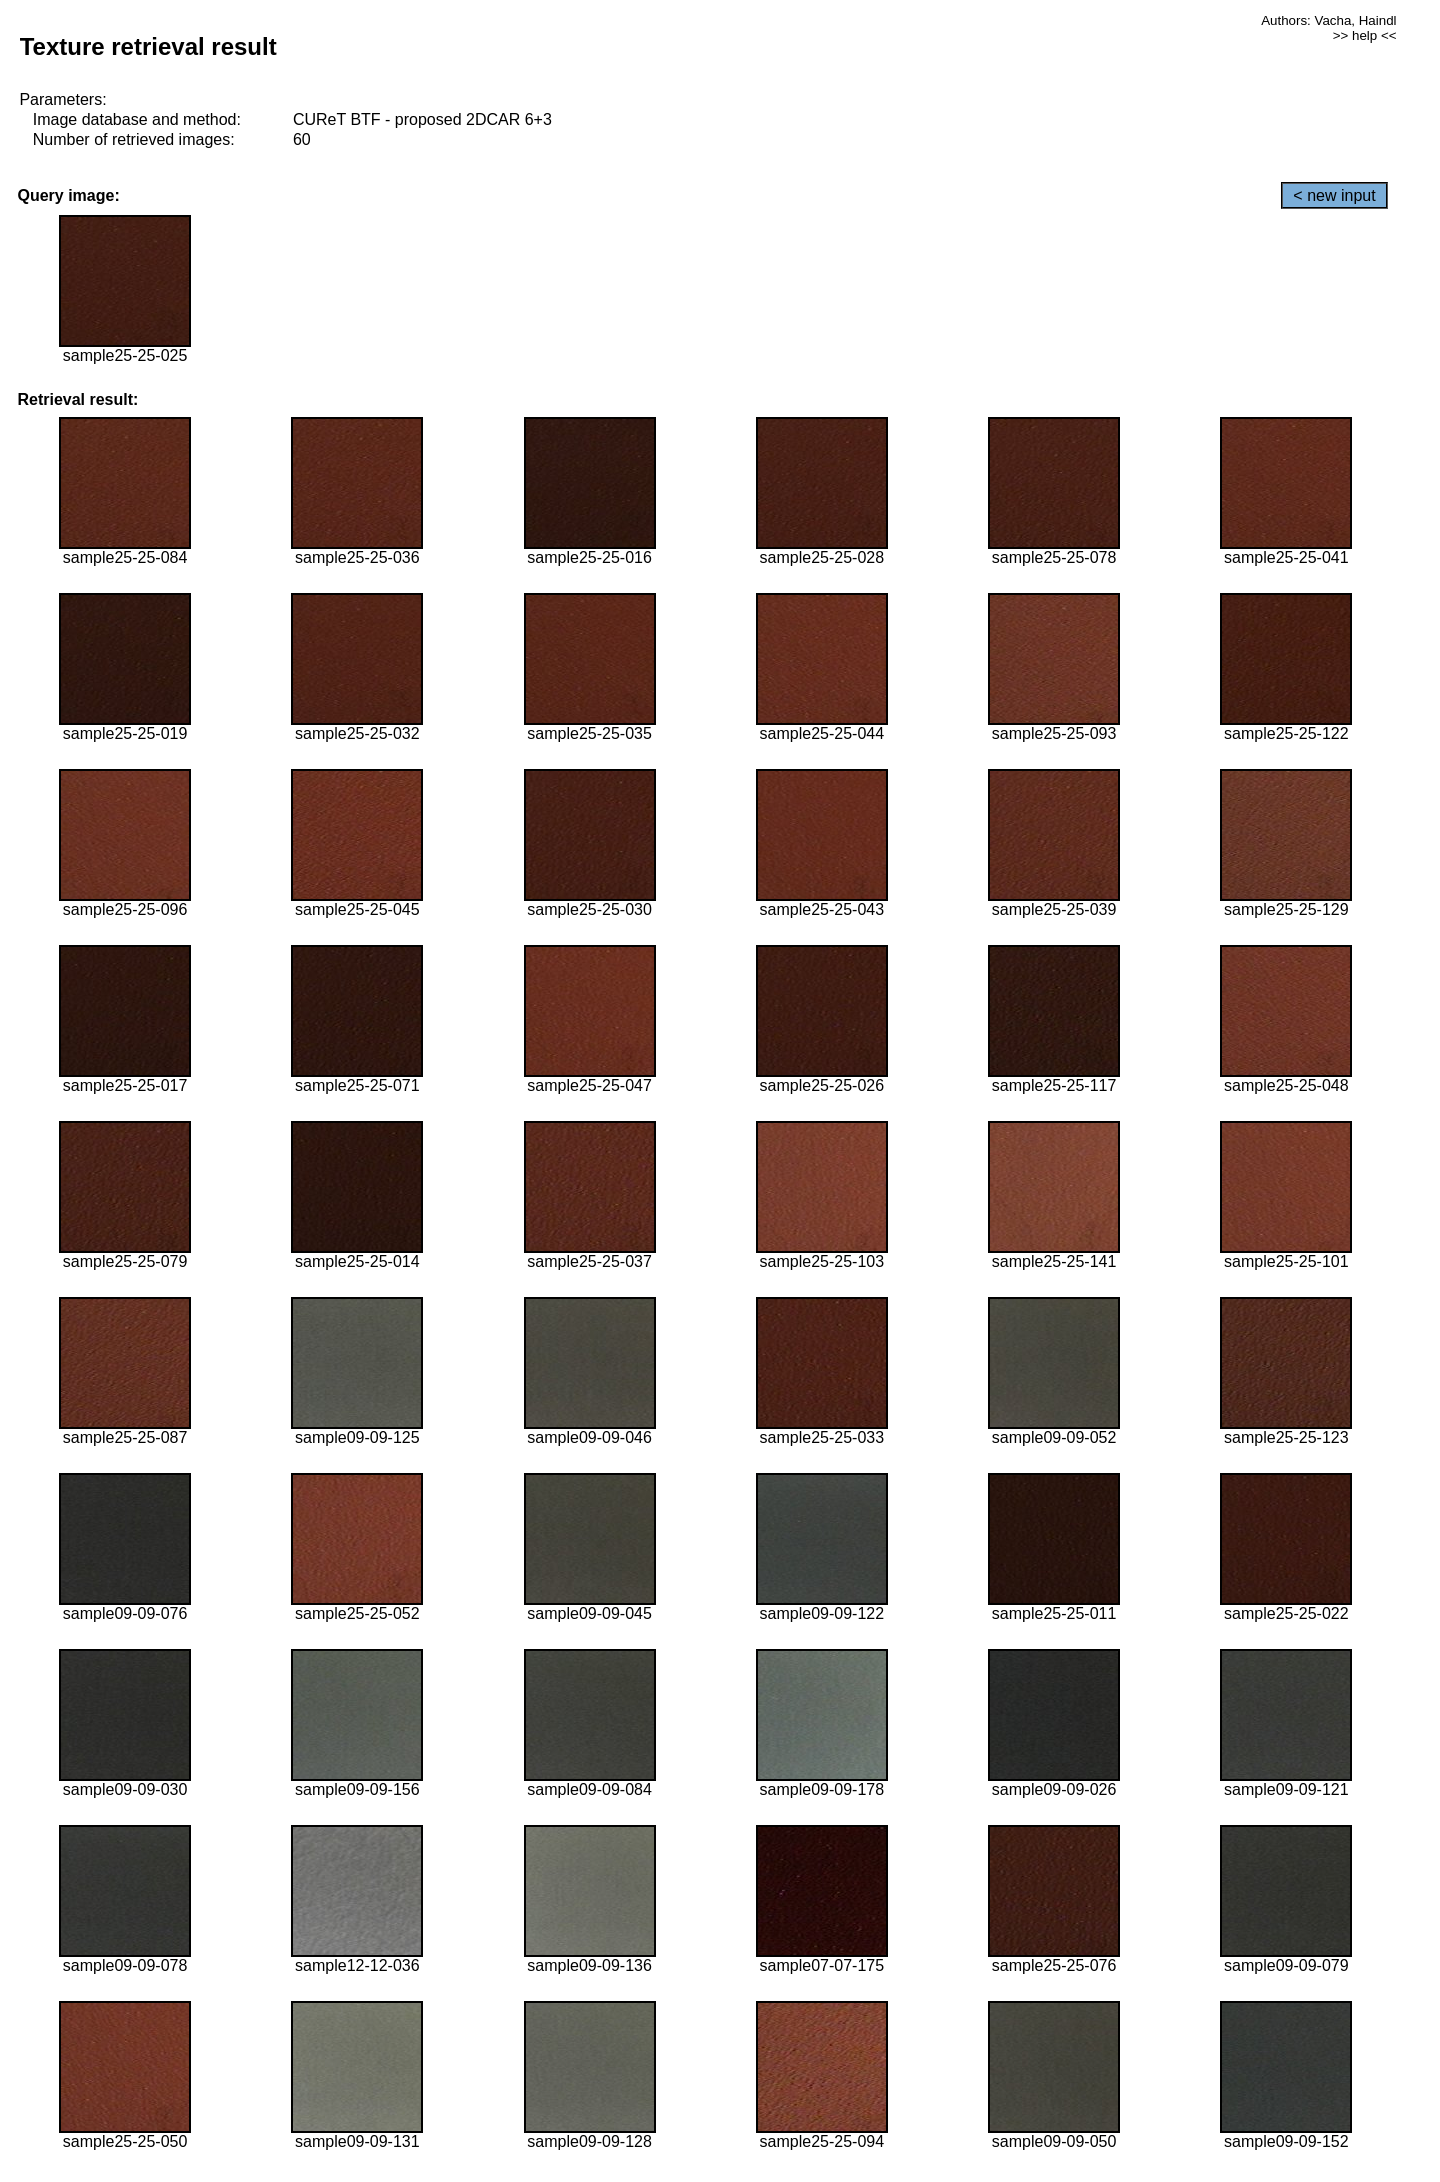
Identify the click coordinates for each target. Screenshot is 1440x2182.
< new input (1334, 195)
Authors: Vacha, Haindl (1328, 20)
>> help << (1365, 35)
